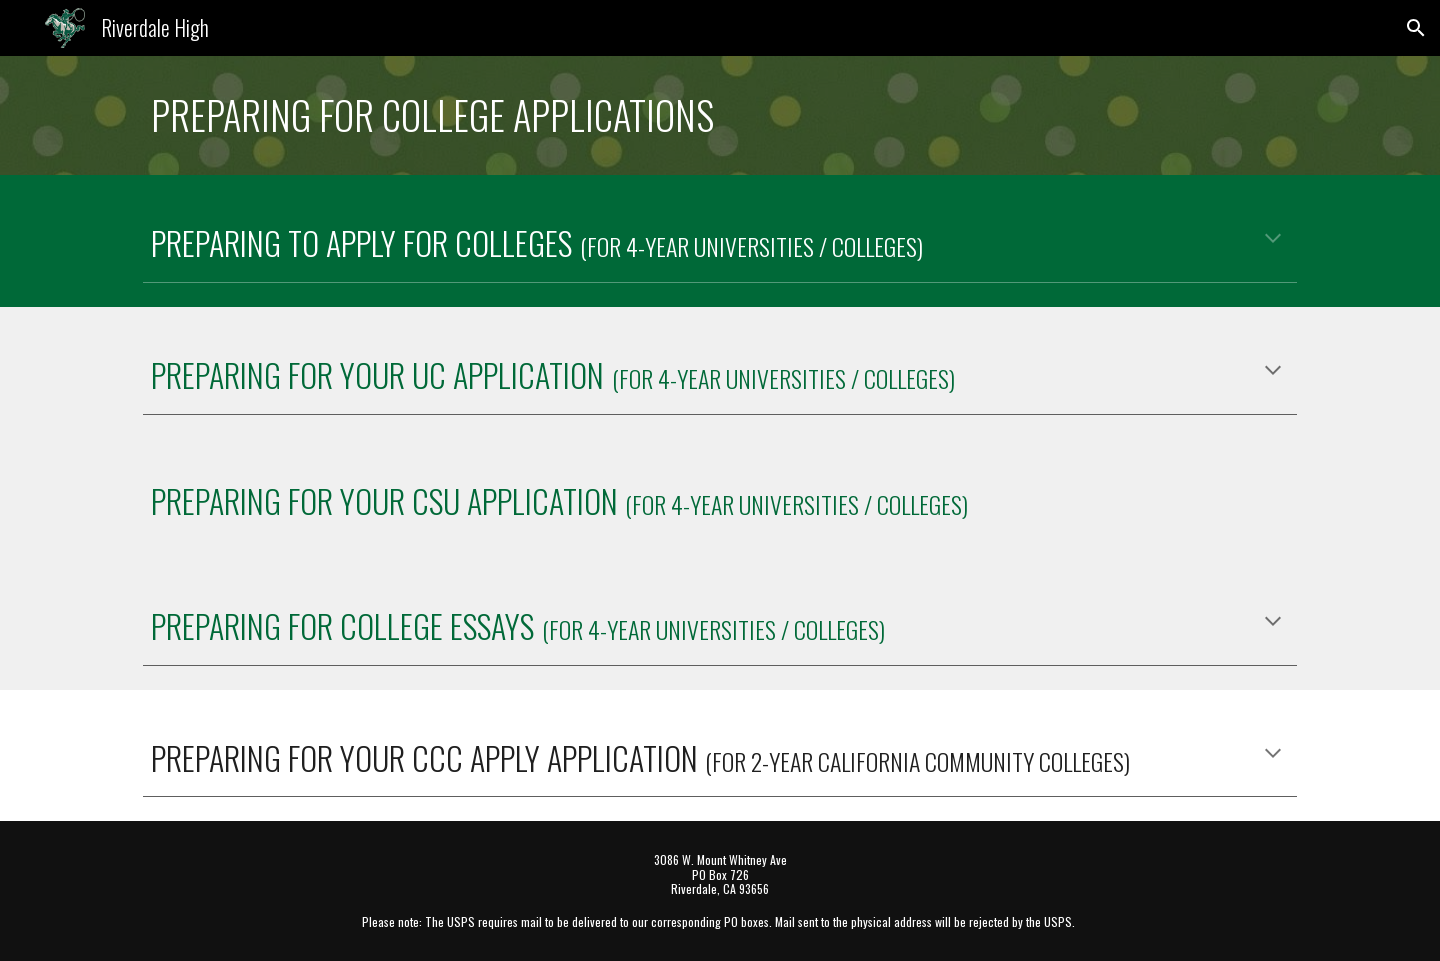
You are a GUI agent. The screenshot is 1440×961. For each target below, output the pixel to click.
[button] (1416, 28)
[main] (720, 115)
